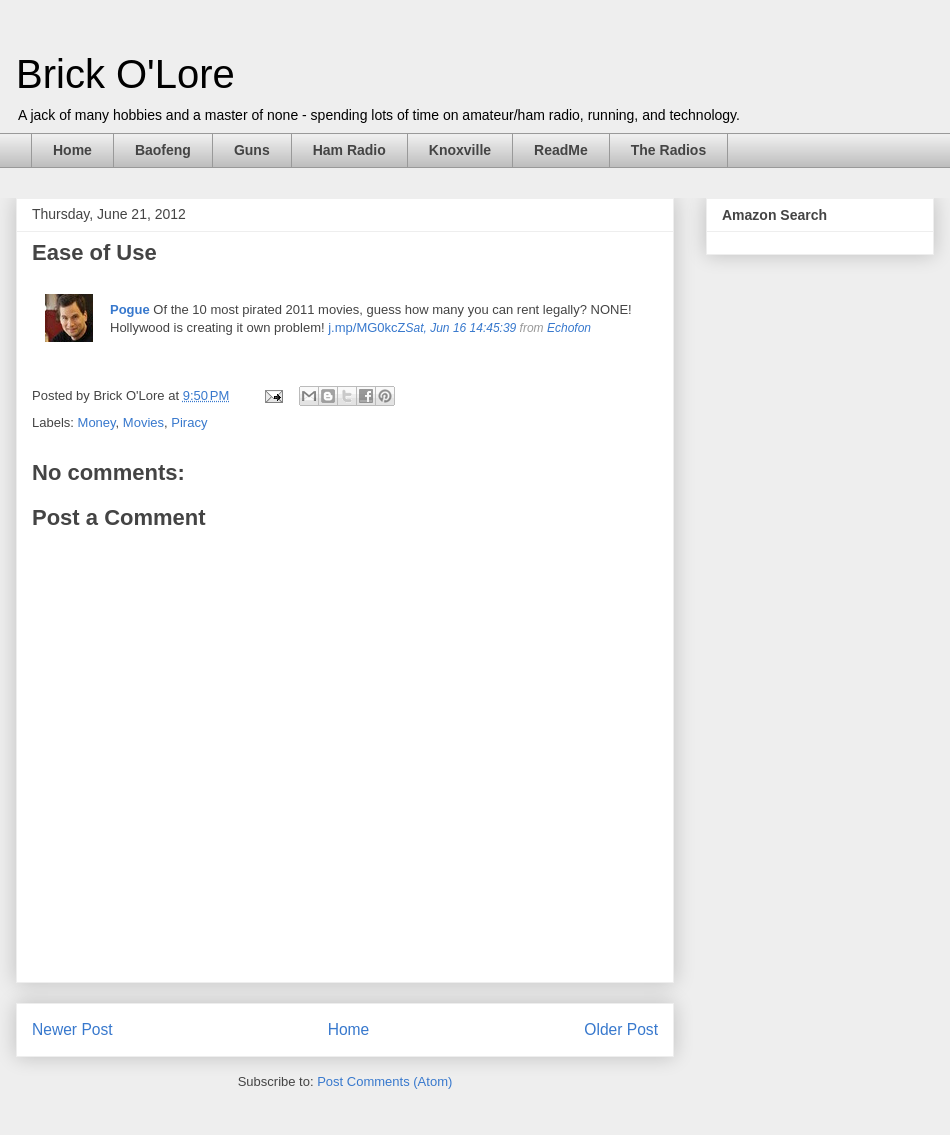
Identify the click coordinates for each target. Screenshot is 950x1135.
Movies (143, 422)
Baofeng (163, 150)
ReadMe (561, 150)
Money (97, 422)
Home (72, 150)
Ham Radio (349, 150)
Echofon (569, 328)
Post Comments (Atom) (384, 1081)
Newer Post (72, 1029)
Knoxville (460, 150)
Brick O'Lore (125, 74)
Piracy (189, 422)
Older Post (621, 1029)
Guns (252, 150)
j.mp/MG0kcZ (366, 327)
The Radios (668, 150)
